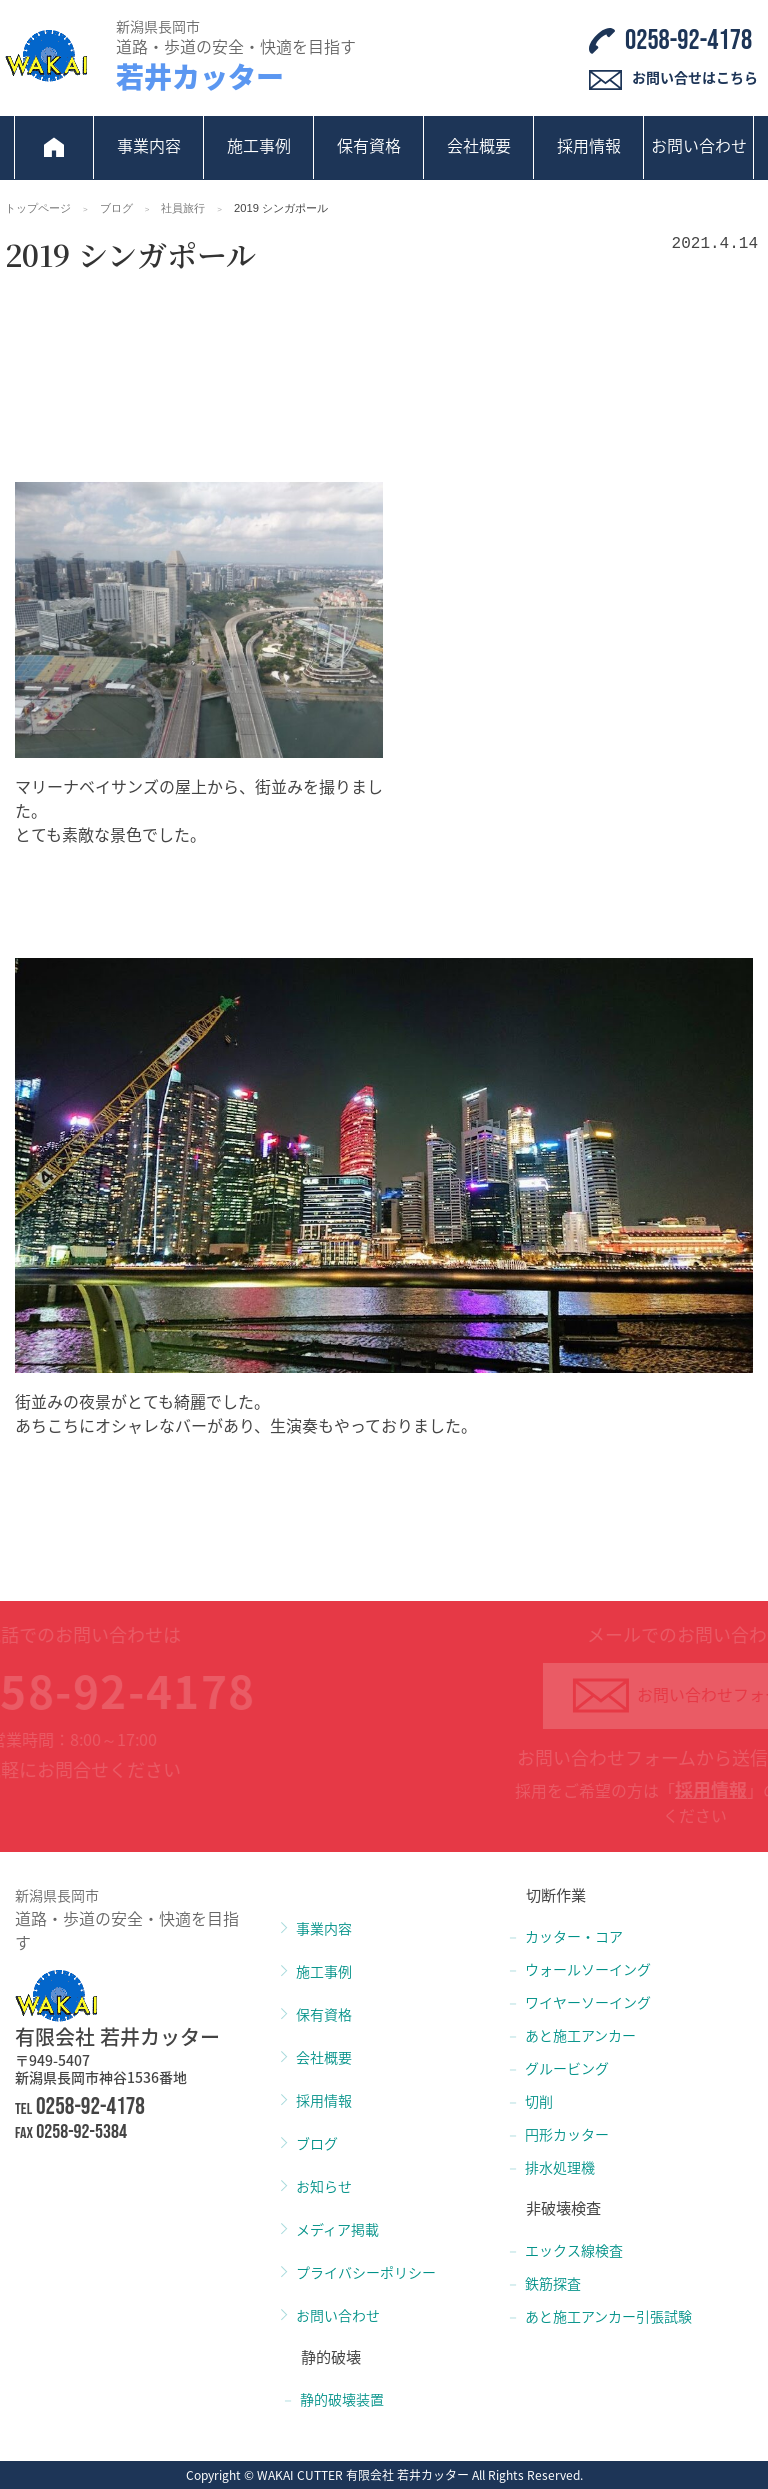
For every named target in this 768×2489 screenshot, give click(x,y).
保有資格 (369, 145)
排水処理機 (560, 2167)
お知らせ (324, 2186)
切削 (539, 2101)
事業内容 (149, 145)
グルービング (567, 2068)
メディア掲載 (337, 2229)
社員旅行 (183, 208)
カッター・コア (574, 1936)
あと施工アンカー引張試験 (608, 2316)
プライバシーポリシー (366, 2272)
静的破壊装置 (342, 2399)
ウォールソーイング (588, 1969)
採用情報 (589, 145)
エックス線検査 (574, 2250)
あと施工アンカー (580, 2035)
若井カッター (200, 76)
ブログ (116, 208)
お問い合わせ (699, 145)
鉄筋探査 (553, 2283)
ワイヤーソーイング (588, 2002)
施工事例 (259, 145)
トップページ (38, 208)
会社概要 (479, 145)
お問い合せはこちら (695, 77)
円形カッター (567, 2134)
